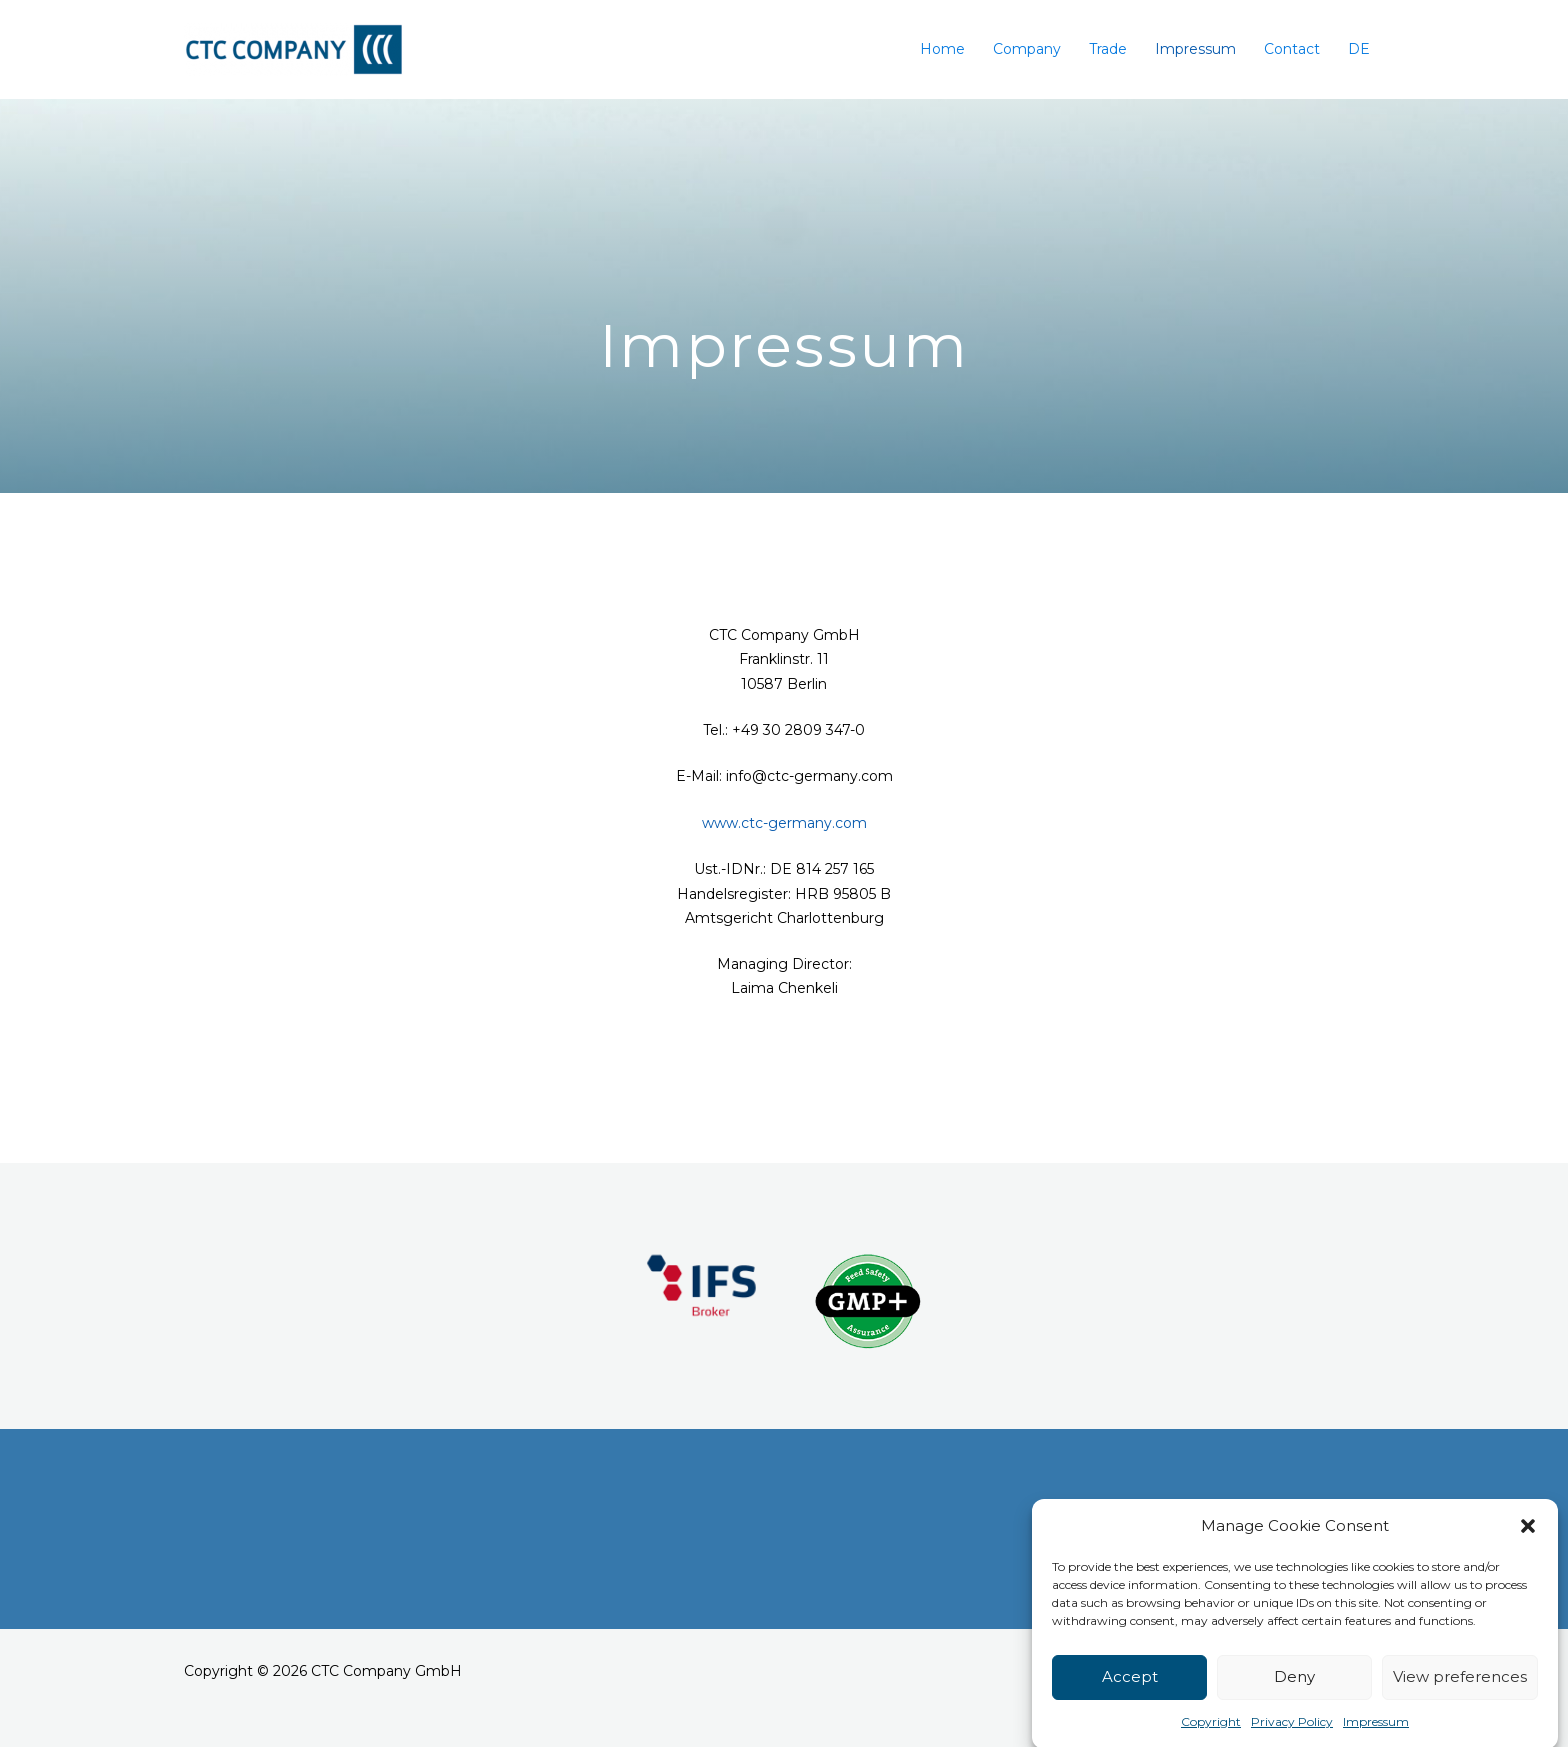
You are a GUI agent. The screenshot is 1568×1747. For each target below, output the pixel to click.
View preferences (1460, 1704)
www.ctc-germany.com (784, 823)
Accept (1130, 1704)
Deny (1294, 1704)
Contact (1292, 49)
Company (1027, 49)
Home (942, 49)
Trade (1108, 49)
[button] (1528, 1554)
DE (1359, 49)
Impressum (1195, 49)
